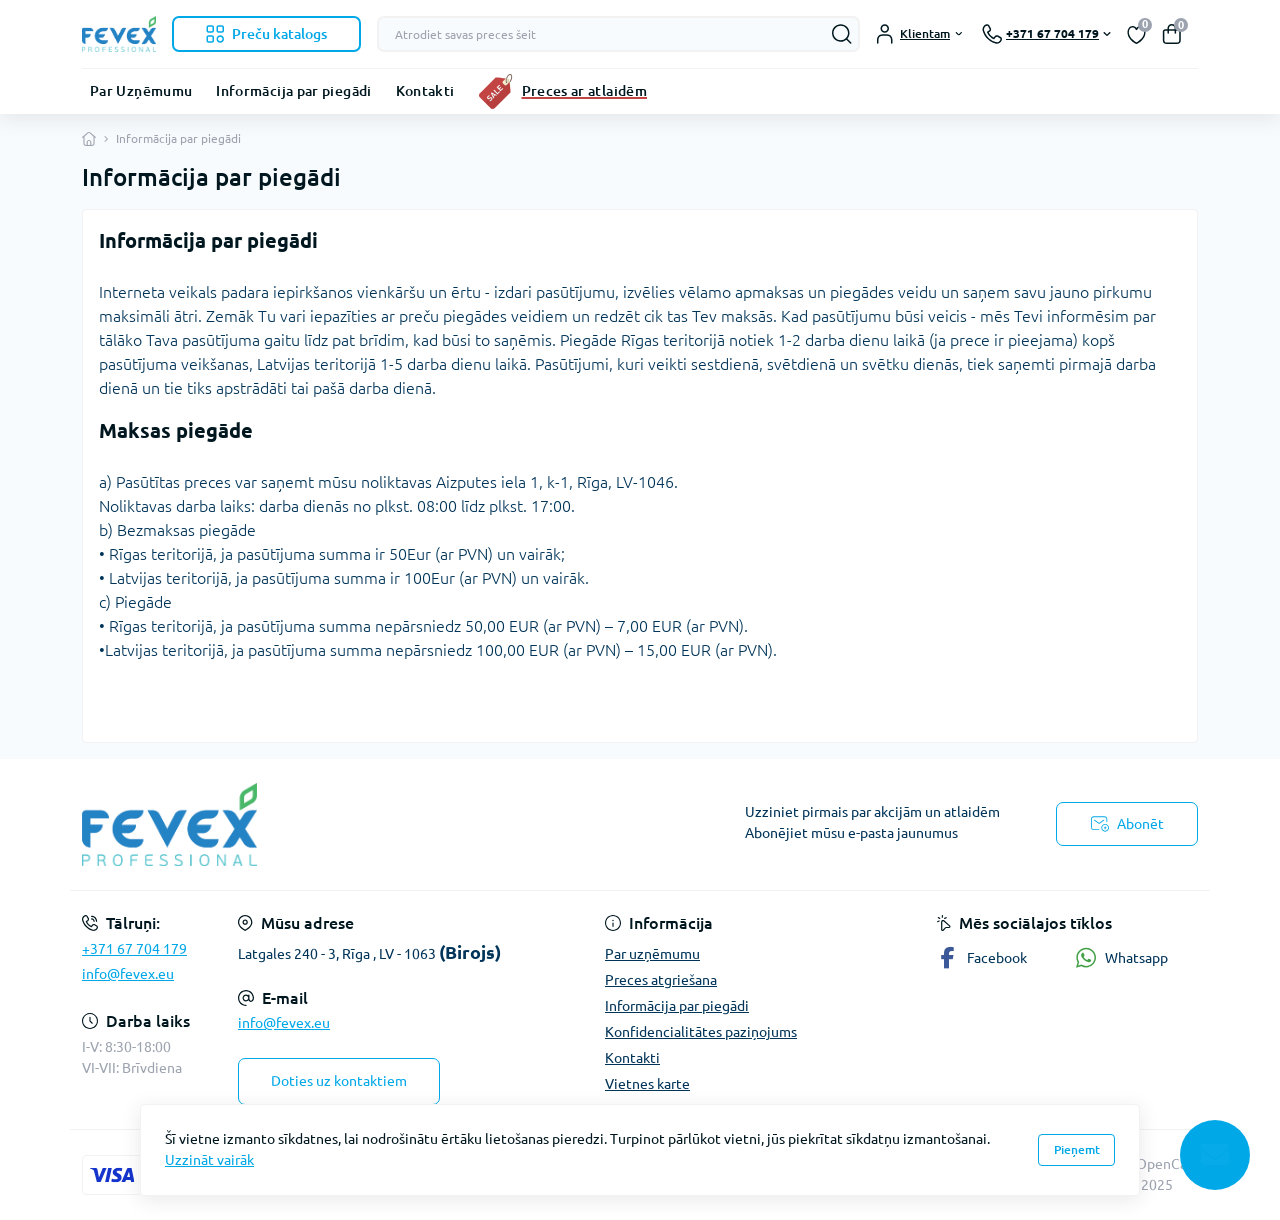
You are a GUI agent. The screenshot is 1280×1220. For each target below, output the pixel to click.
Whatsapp (1121, 957)
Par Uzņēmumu (141, 91)
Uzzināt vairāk (209, 1160)
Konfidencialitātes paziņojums (701, 1032)
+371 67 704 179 (134, 949)
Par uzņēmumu (652, 954)
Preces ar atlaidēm (584, 91)
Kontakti (425, 91)
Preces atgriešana (661, 980)
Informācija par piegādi (293, 91)
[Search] (842, 34)
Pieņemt (1077, 1149)
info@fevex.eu (128, 974)
